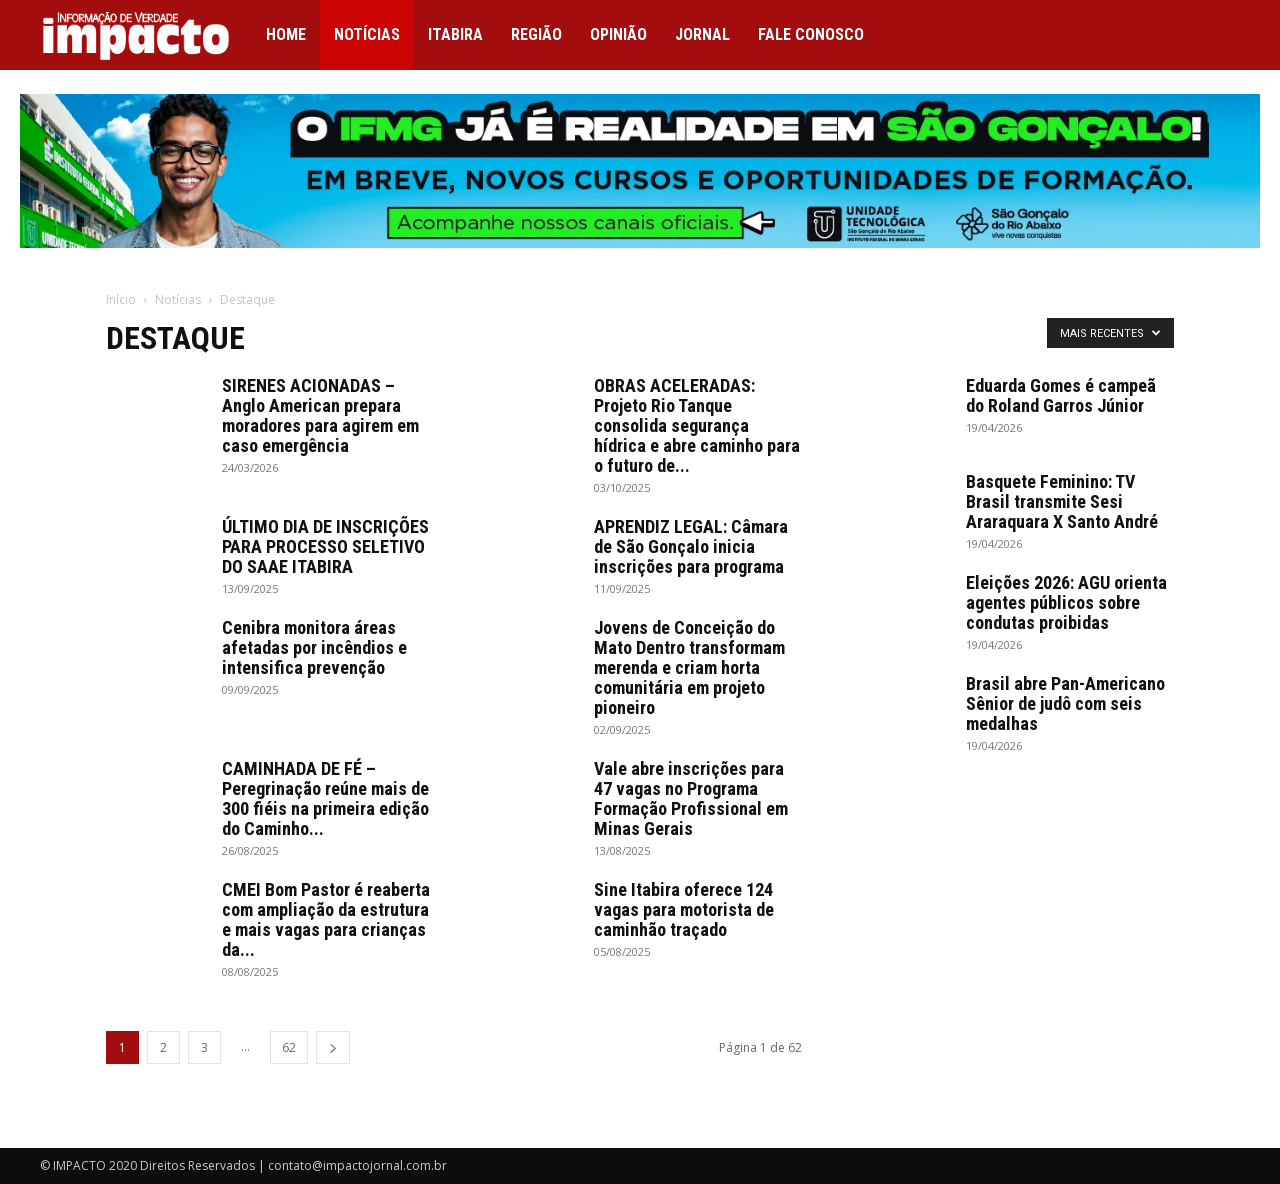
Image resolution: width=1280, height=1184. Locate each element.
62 (289, 1047)
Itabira (455, 34)
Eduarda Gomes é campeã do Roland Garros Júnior (1061, 395)
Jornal (702, 34)
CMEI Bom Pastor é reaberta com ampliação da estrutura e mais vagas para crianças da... (326, 919)
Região (536, 34)
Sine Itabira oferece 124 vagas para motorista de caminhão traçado (684, 909)
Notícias (367, 34)
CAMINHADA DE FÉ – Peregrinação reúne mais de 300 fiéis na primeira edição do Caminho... (325, 798)
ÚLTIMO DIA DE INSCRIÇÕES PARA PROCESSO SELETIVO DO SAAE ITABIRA (325, 546)
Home (286, 34)
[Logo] (146, 35)
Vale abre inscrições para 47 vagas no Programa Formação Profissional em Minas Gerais (691, 798)
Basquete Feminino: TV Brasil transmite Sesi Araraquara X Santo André (1062, 501)
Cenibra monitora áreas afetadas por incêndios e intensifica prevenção (314, 647)
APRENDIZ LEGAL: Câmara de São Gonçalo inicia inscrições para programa (691, 546)
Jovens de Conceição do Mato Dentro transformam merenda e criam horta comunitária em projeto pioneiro (689, 667)
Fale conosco (811, 34)
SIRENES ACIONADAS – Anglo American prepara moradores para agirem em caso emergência (320, 415)
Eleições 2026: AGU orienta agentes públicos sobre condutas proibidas (1066, 602)
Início (121, 299)
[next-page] (333, 1047)
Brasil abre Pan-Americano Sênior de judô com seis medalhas (1065, 703)
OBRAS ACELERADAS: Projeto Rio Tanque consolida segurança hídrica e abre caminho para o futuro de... (697, 425)
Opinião (618, 34)
